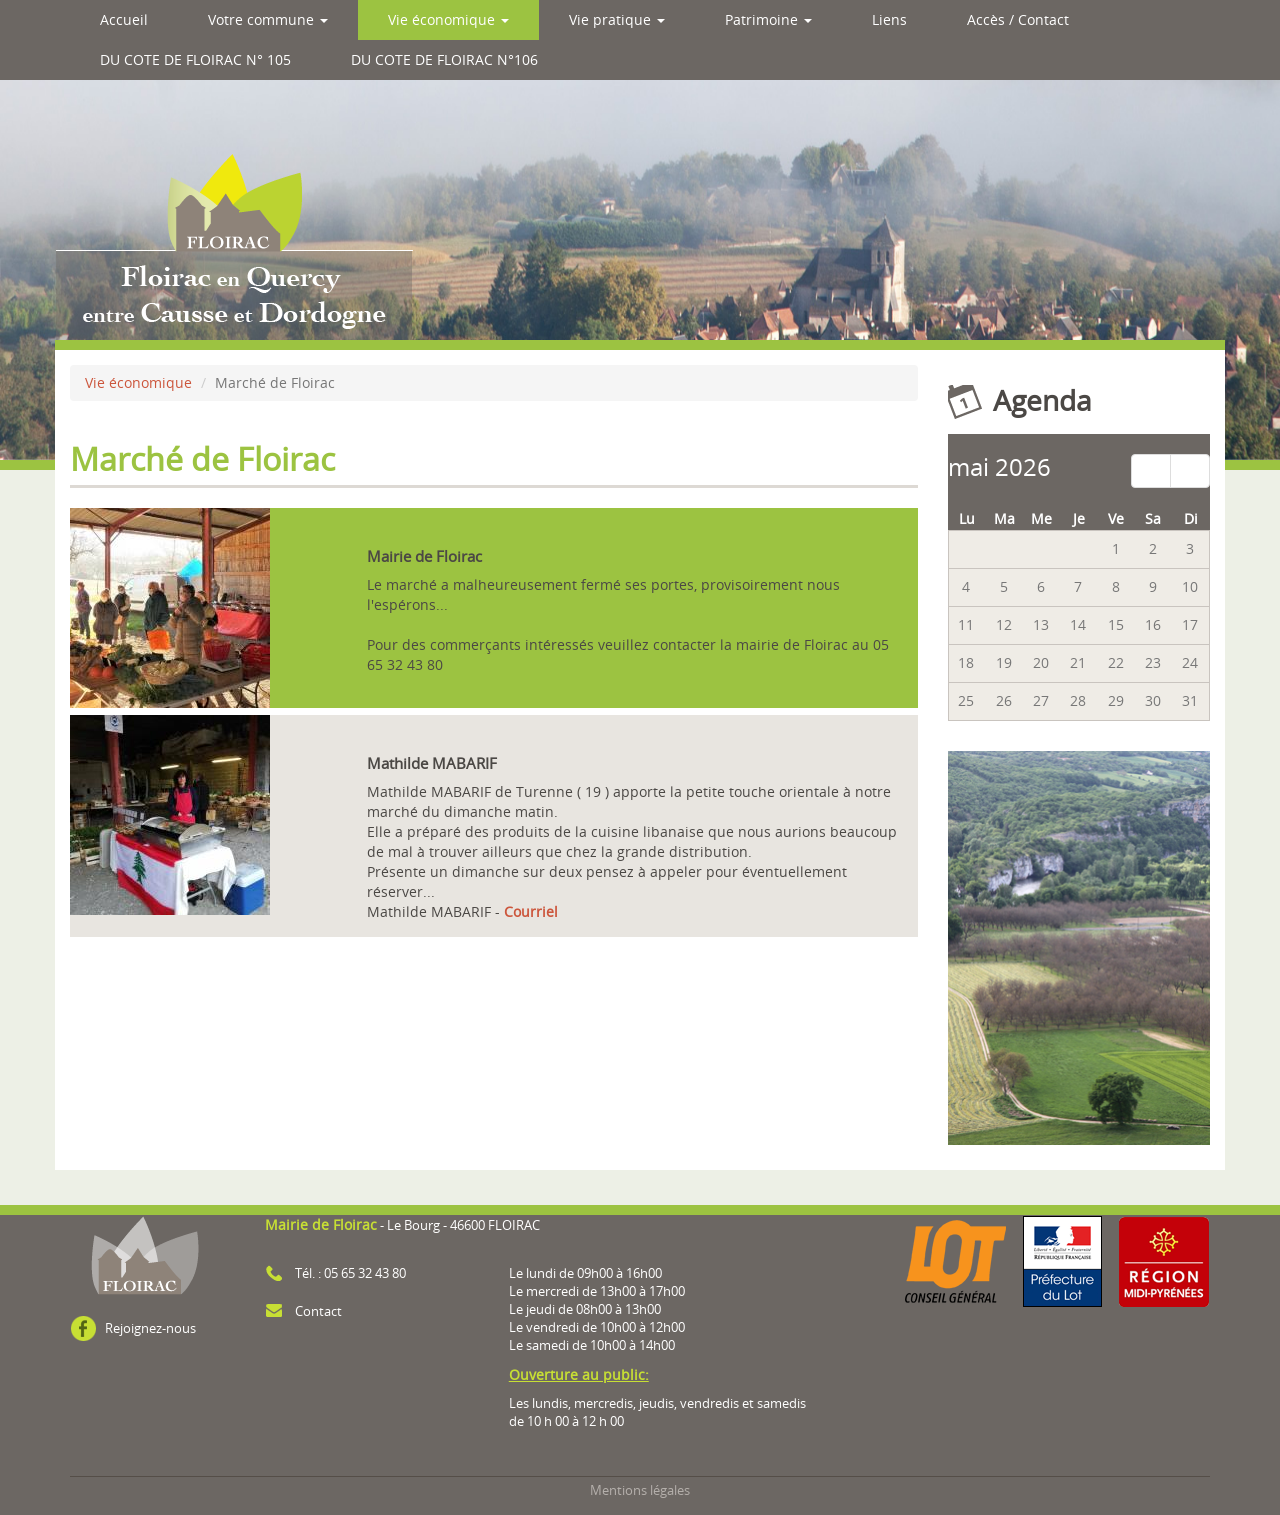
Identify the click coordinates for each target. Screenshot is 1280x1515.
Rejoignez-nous (150, 1328)
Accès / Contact (1018, 19)
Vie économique (448, 19)
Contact (318, 1311)
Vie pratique (617, 19)
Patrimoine (768, 19)
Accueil (124, 19)
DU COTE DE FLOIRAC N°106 (444, 59)
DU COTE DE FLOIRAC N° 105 (195, 59)
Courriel (531, 911)
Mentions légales (640, 1490)
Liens (889, 19)
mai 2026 (999, 466)
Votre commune (268, 19)
